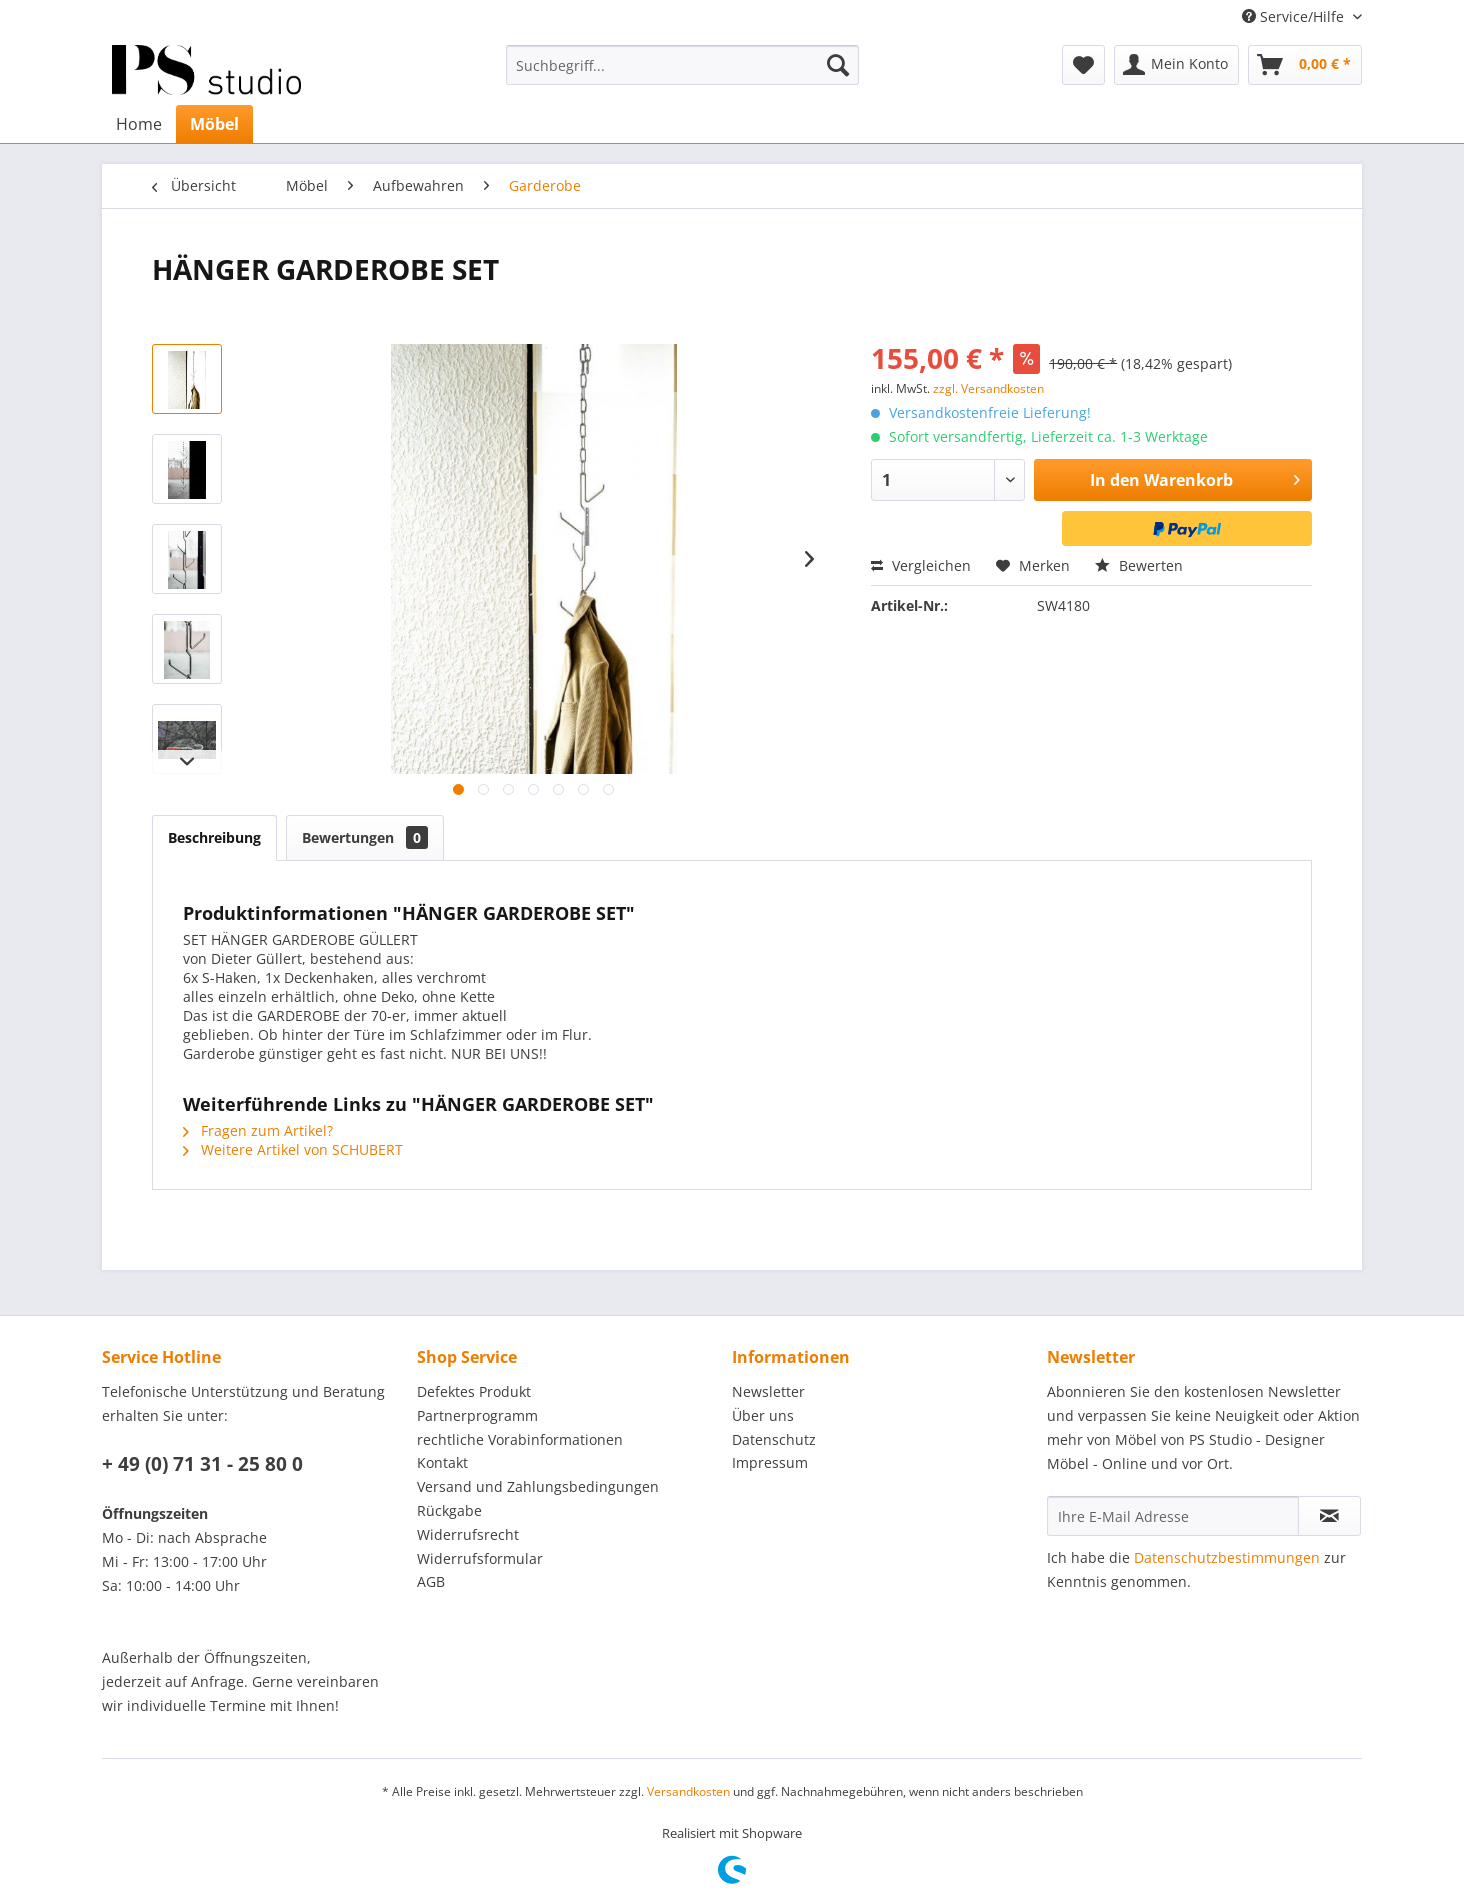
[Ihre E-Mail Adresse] (1173, 1516)
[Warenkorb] (1305, 65)
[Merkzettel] (1083, 65)
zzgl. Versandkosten (988, 388)
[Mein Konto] (1176, 65)
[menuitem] (682, 65)
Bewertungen (365, 837)
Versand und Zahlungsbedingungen (538, 1486)
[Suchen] (838, 65)
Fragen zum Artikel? (258, 1130)
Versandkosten (688, 1791)
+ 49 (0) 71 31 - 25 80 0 (202, 1464)
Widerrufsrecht (468, 1534)
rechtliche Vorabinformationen (520, 1439)
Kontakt (442, 1462)
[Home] (139, 124)
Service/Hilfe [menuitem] (1295, 16)
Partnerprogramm (477, 1415)
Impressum (770, 1462)
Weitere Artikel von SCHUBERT (293, 1149)
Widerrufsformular (480, 1558)
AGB (431, 1581)
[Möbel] (214, 124)
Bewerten (1139, 565)
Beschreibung (214, 837)
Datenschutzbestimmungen (1227, 1557)
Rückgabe (449, 1510)
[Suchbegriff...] (682, 65)
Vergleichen (921, 565)
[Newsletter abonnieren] (1329, 1516)
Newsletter (768, 1391)
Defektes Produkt (474, 1391)
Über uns (763, 1415)
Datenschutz (774, 1439)
